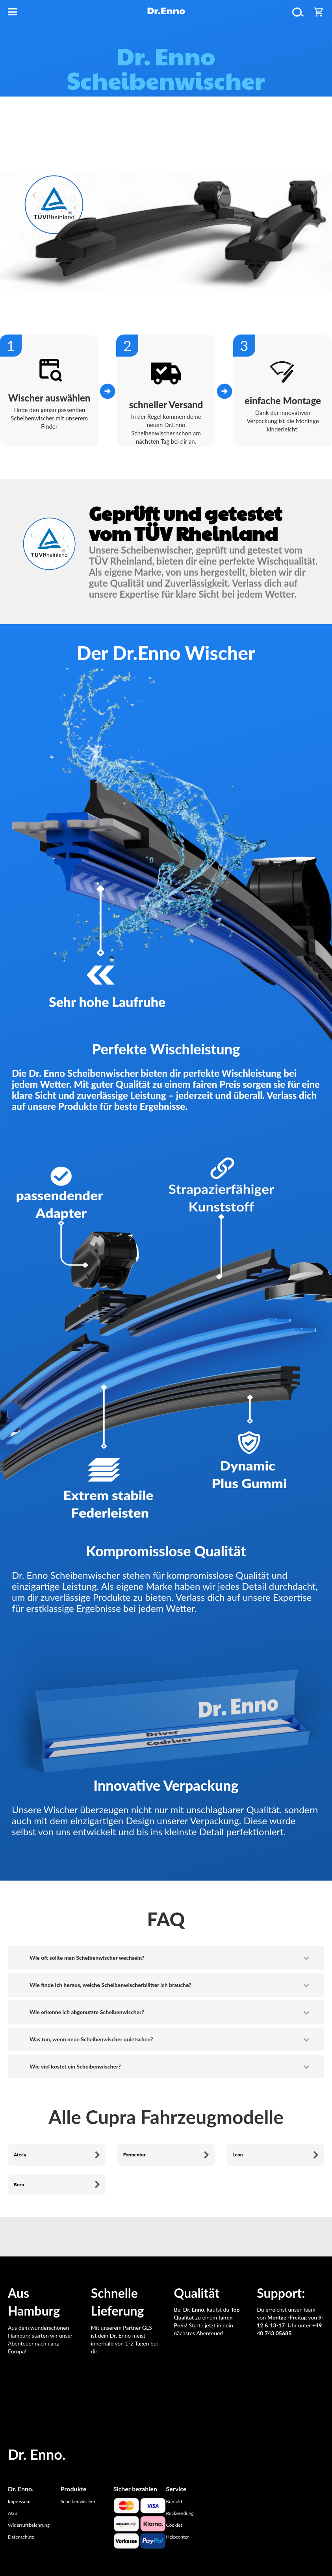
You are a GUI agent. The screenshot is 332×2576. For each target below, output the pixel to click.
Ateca (20, 2155)
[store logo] (166, 12)
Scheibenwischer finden (165, 156)
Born (19, 2185)
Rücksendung (179, 2513)
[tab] (166, 1958)
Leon (237, 2155)
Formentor (134, 2155)
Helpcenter (177, 2537)
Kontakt (174, 2501)
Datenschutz (21, 2537)
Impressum (19, 2501)
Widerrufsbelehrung (29, 2525)
